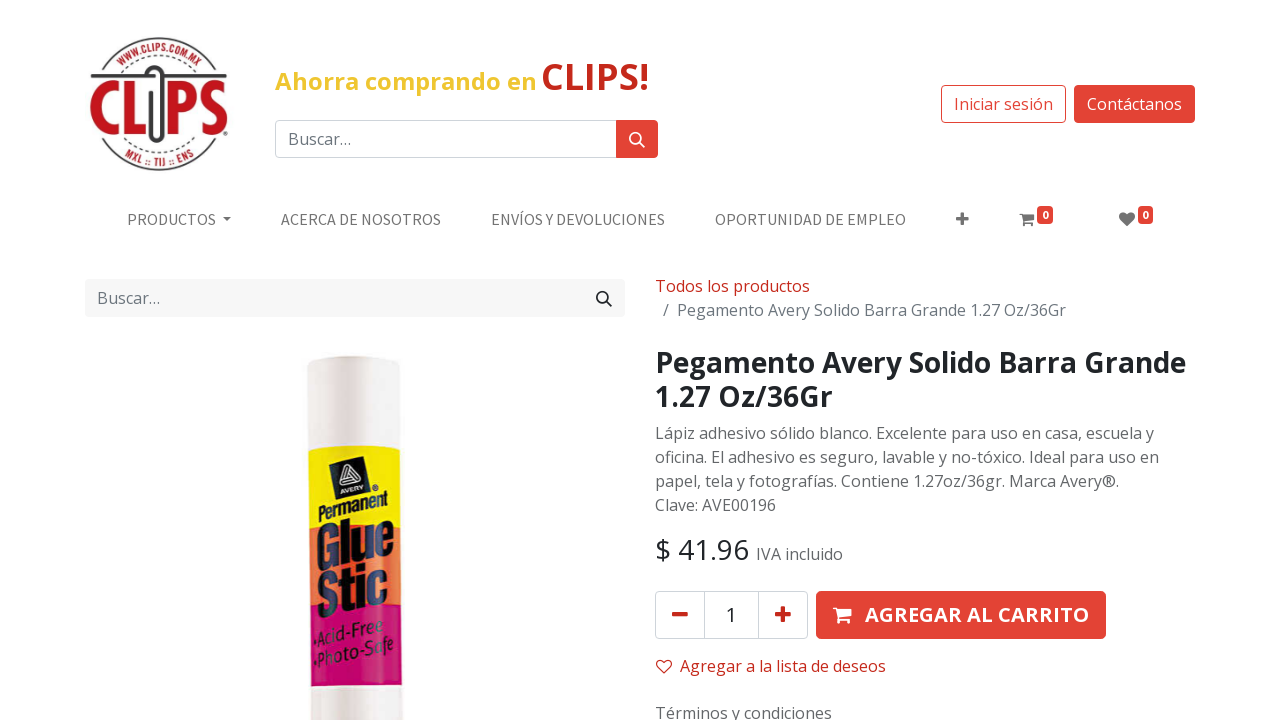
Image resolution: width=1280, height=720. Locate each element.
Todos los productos (732, 286)
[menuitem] (361, 219)
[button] (962, 219)
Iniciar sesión (1003, 104)
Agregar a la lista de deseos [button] (771, 666)
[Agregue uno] (783, 615)
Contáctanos (1134, 104)
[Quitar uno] (680, 615)
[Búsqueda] (637, 139)
